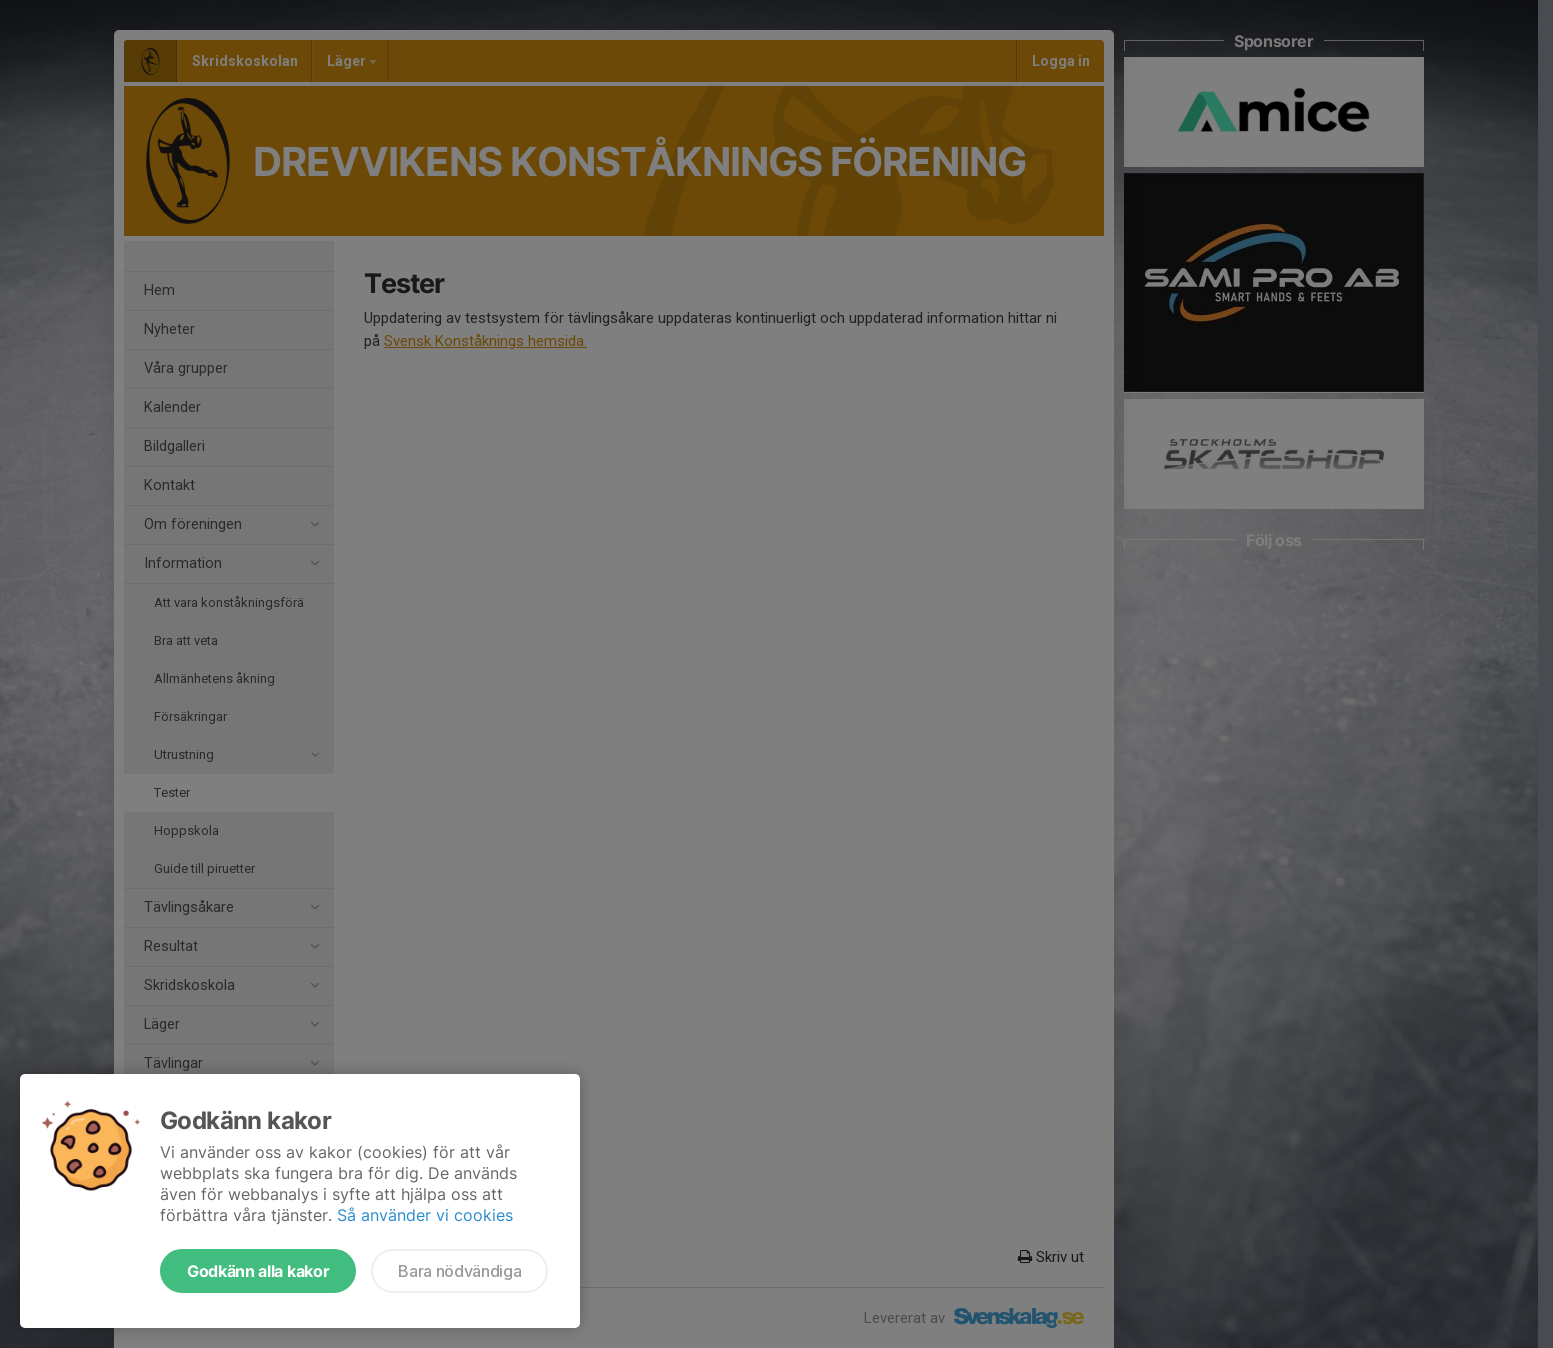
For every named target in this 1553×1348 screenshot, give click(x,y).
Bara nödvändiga (459, 1271)
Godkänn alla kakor (258, 1271)
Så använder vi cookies (425, 1215)
